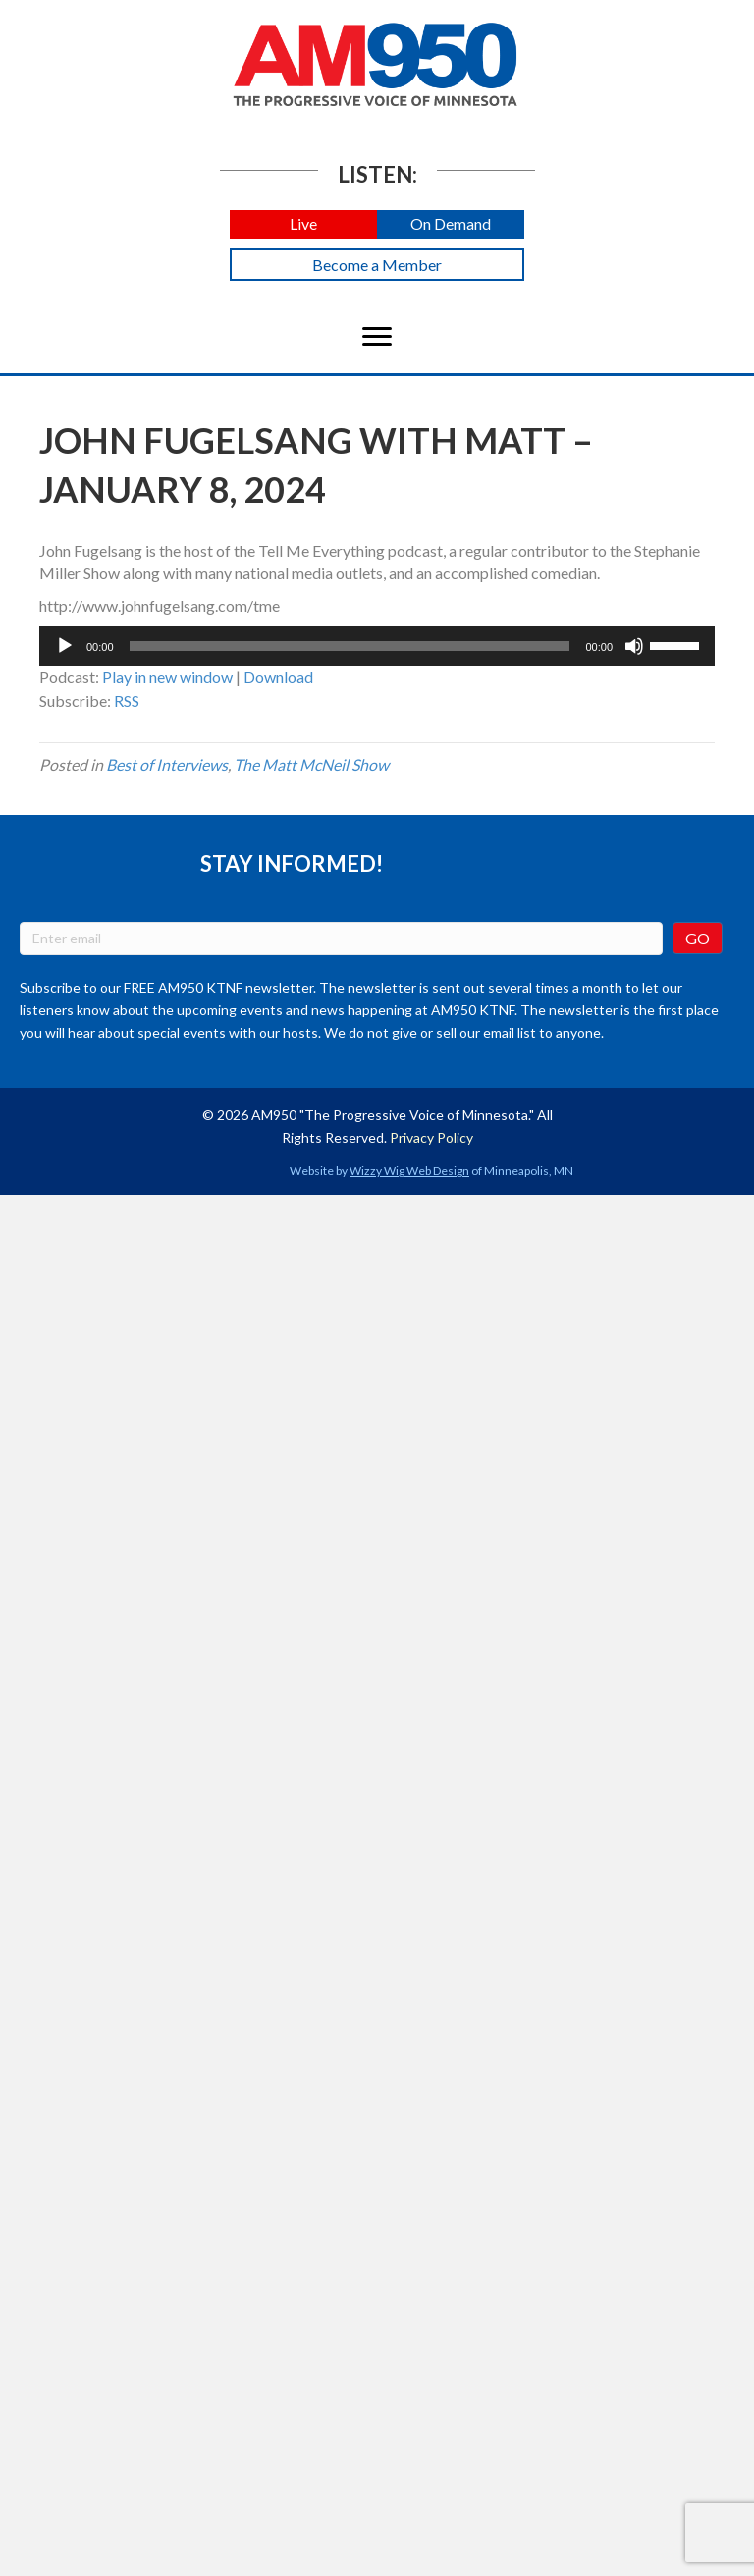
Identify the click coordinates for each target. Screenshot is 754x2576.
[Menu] (377, 336)
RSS (126, 700)
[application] (377, 646)
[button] (303, 224)
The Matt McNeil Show (311, 764)
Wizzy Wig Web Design (409, 1170)
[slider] (350, 646)
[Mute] (634, 646)
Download (278, 677)
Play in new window (167, 677)
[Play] (65, 646)
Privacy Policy (431, 1137)
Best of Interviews (167, 764)
